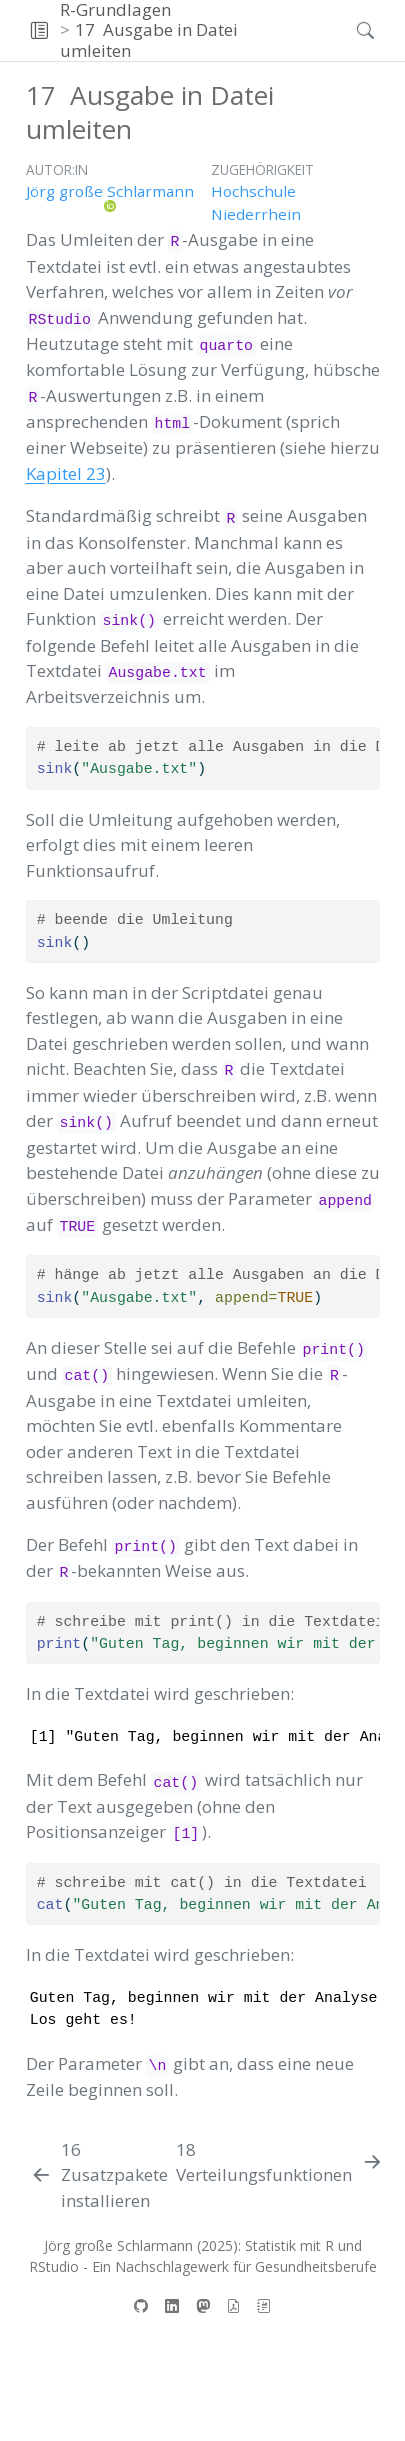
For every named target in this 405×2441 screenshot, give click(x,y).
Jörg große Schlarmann (110, 191)
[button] (39, 30)
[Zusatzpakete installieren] (99, 2175)
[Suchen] (348, 30)
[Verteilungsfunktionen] (280, 2162)
